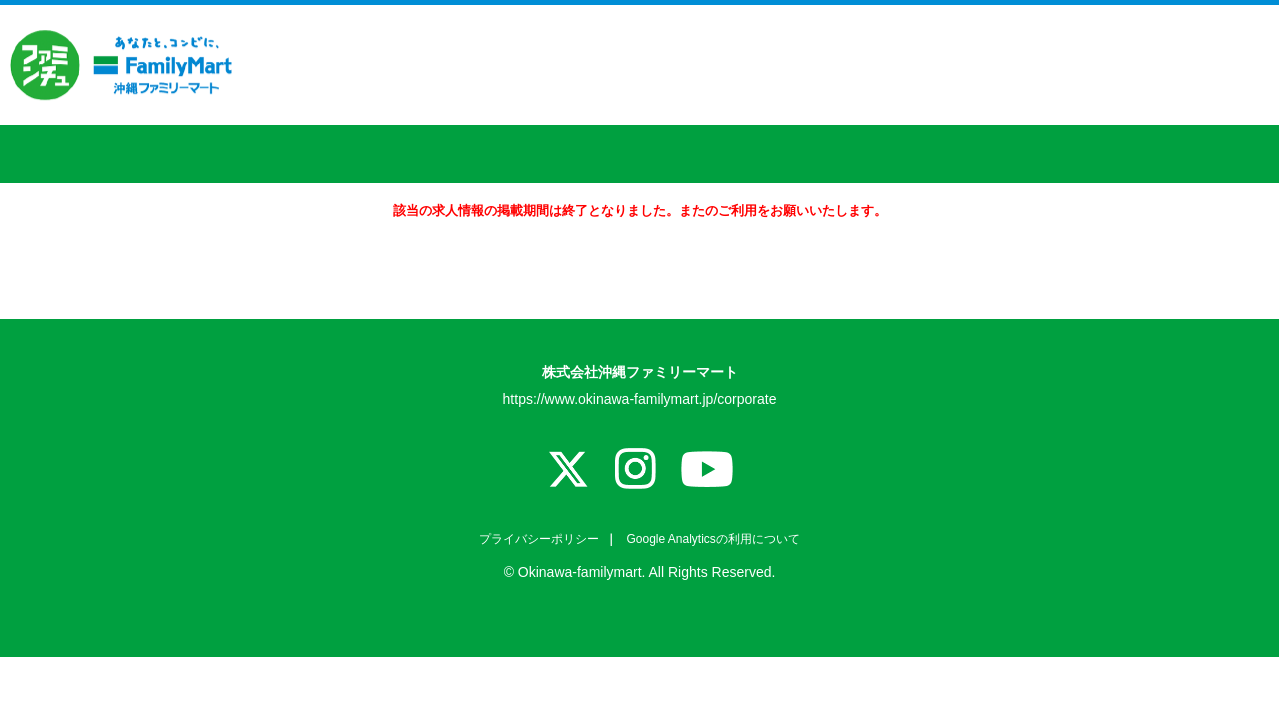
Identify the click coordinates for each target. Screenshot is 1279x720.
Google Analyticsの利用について (711, 539)
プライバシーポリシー (539, 539)
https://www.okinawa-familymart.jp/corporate (640, 399)
